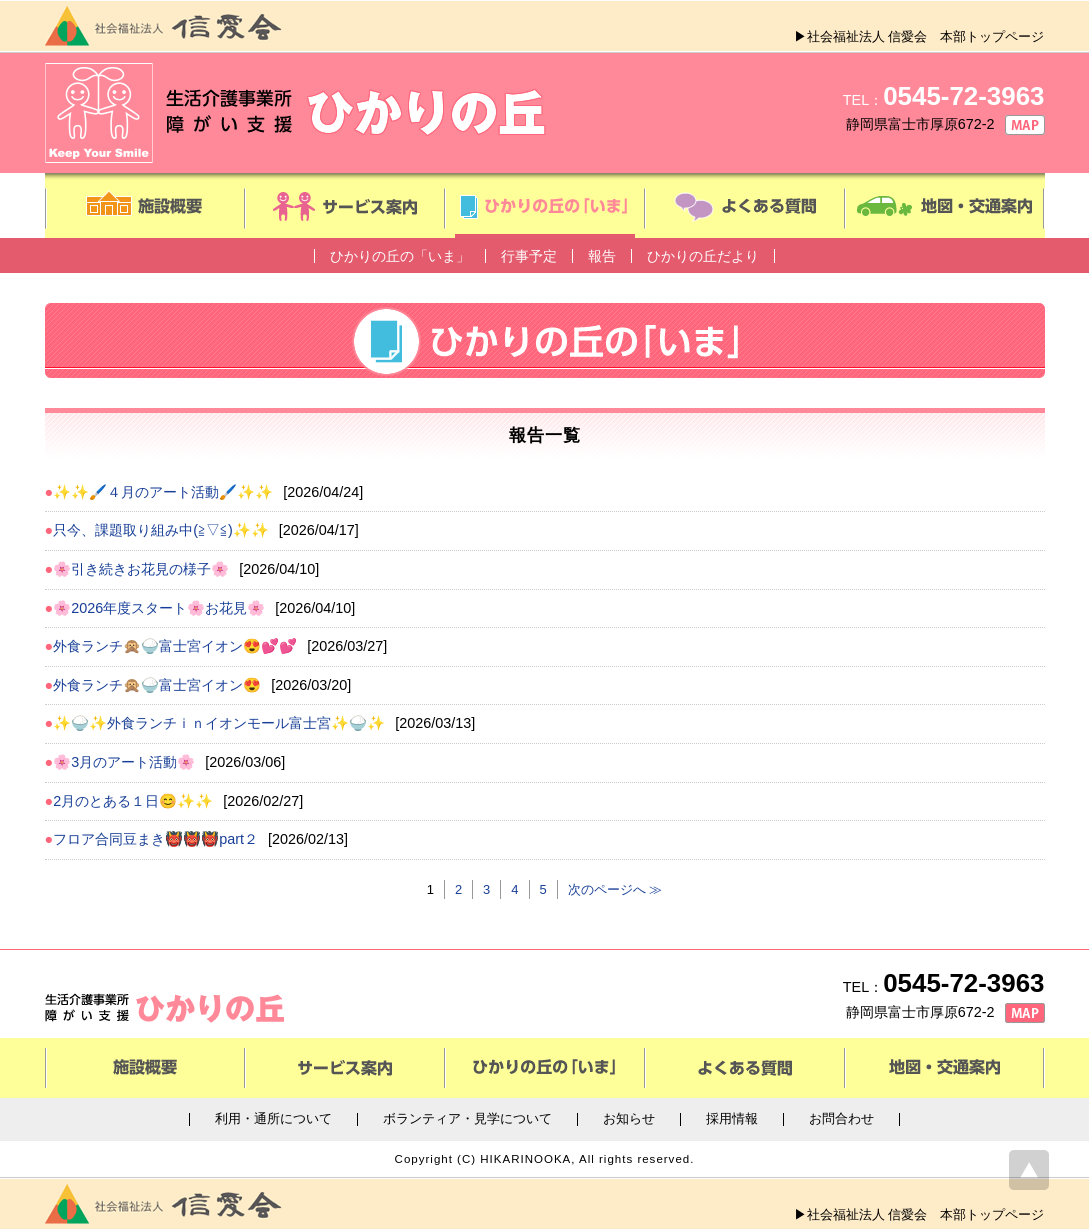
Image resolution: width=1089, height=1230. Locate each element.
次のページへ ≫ (615, 889)
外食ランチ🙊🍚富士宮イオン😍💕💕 (175, 646)
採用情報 (732, 1119)
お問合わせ (841, 1119)
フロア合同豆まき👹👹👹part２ (155, 839)
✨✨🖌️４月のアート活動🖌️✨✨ (163, 492)
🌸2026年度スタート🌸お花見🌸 (159, 608)
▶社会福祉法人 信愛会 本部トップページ (919, 36)
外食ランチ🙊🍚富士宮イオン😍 (157, 685)
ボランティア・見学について (467, 1119)
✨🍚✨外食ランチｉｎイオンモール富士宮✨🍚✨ (219, 723)
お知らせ (629, 1119)
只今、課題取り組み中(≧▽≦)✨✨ (161, 530)
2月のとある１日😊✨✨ (133, 801)
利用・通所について (273, 1119)
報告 (602, 256)
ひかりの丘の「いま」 (400, 256)
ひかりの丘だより (703, 256)
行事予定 (529, 256)
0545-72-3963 (963, 96)
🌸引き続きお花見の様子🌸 (141, 569)
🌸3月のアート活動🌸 (124, 762)
